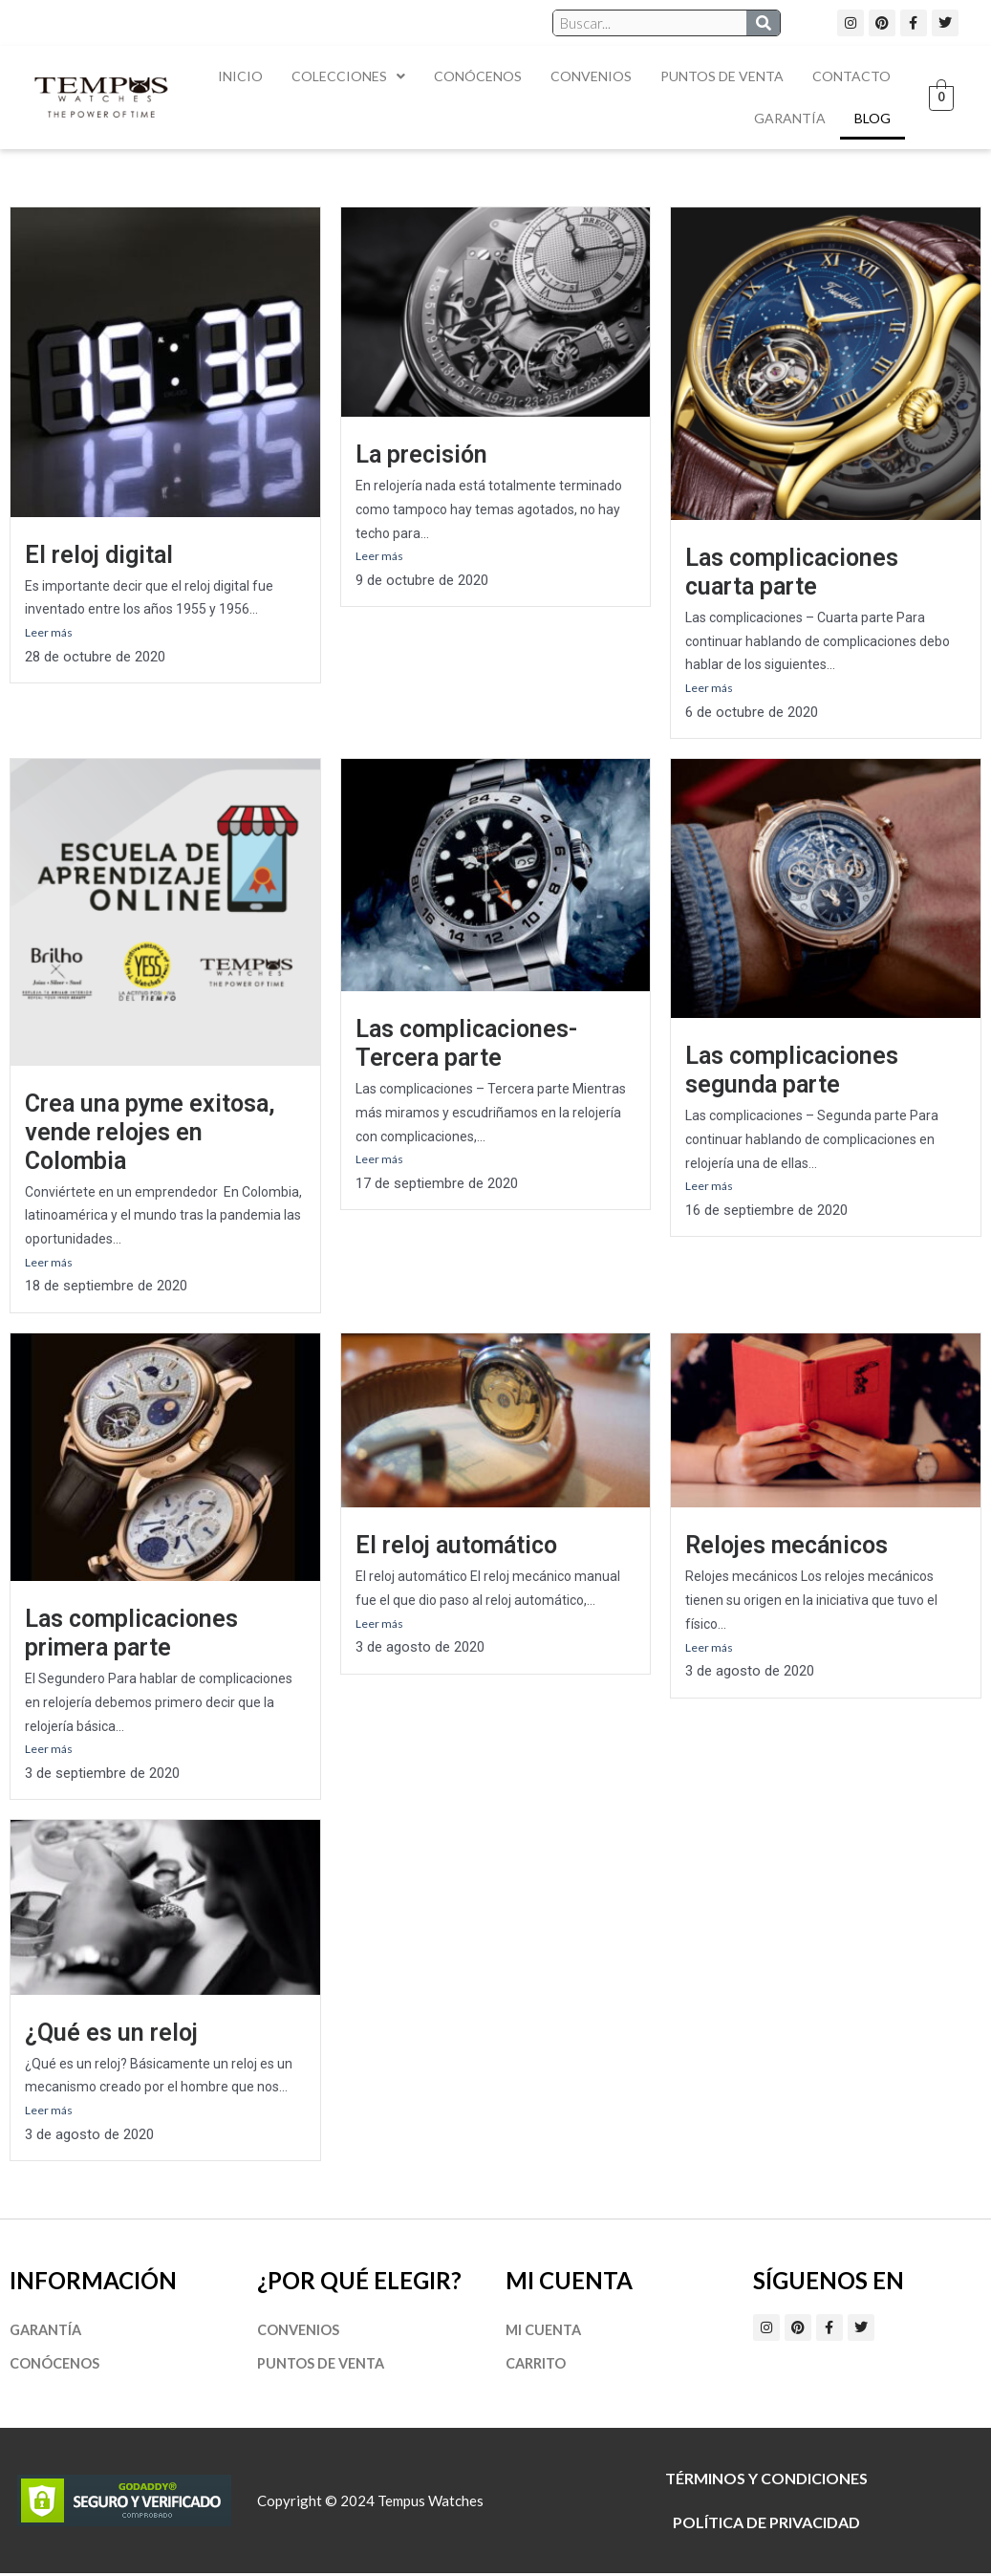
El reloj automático (456, 1546)
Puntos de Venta (722, 76)
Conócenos (478, 76)
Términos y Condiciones (766, 2481)
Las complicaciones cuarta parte (791, 572)
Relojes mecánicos (786, 1546)
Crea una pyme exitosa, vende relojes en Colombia (150, 1132)
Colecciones (348, 76)
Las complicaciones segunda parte (791, 1070)
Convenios (591, 76)
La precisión (421, 454)
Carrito (537, 2365)
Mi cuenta (545, 2332)
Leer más (49, 632)
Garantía (790, 118)
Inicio (240, 76)
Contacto (851, 76)
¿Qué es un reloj (111, 2033)
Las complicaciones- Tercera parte (466, 1043)
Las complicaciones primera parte (131, 1634)
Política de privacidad (766, 2525)
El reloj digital (99, 555)
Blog (872, 118)
